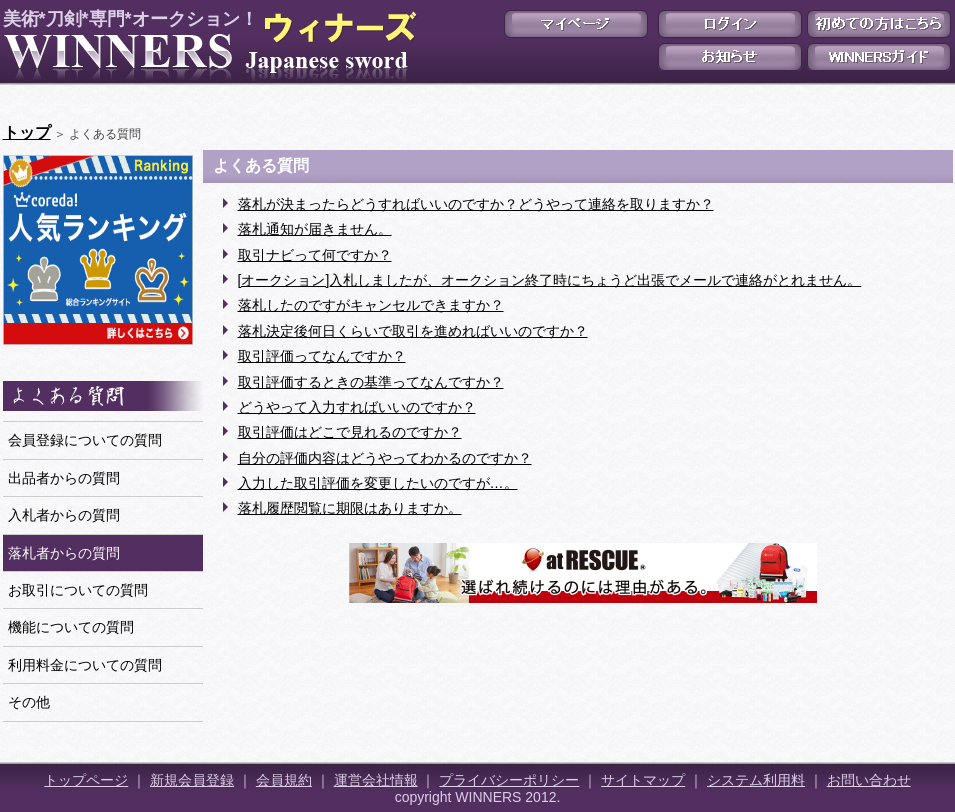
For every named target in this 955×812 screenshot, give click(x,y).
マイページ (576, 24)
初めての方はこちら (879, 24)
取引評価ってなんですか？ (322, 356)
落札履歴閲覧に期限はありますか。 (350, 508)
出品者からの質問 (64, 478)
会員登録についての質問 (85, 440)
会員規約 (284, 780)
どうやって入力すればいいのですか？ (357, 407)
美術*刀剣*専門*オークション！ (206, 46)
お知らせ (730, 57)
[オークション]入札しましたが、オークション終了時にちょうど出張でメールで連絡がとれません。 (550, 280)
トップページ (86, 780)
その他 (29, 702)
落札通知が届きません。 (315, 229)
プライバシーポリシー (509, 780)
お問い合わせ (869, 780)
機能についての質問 (71, 627)
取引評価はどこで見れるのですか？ (350, 432)
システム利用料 (756, 780)
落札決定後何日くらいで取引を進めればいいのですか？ (413, 331)
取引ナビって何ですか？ (315, 255)
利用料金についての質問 (85, 665)
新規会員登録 (192, 780)
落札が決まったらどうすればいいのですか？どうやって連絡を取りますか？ (476, 204)
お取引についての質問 (78, 590)
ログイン (730, 24)
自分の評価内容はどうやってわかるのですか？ (385, 458)
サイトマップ (643, 780)
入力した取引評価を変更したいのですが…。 (378, 483)
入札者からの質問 (64, 515)
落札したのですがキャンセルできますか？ (371, 305)
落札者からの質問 (64, 553)
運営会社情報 (376, 780)
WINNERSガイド (879, 57)
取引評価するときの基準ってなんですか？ (371, 382)
